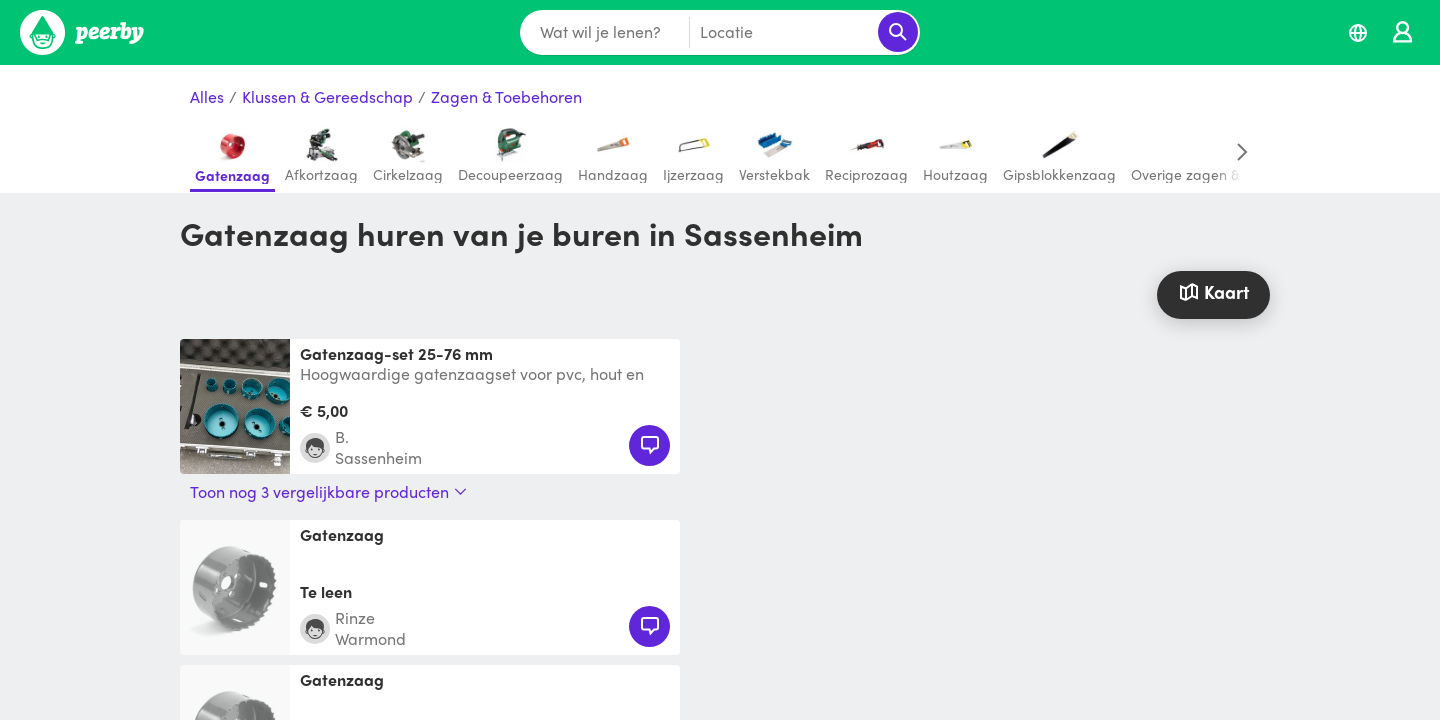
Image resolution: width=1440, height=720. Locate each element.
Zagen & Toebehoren (506, 97)
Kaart (1213, 291)
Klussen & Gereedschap (327, 97)
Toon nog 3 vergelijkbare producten (328, 492)
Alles (207, 97)
